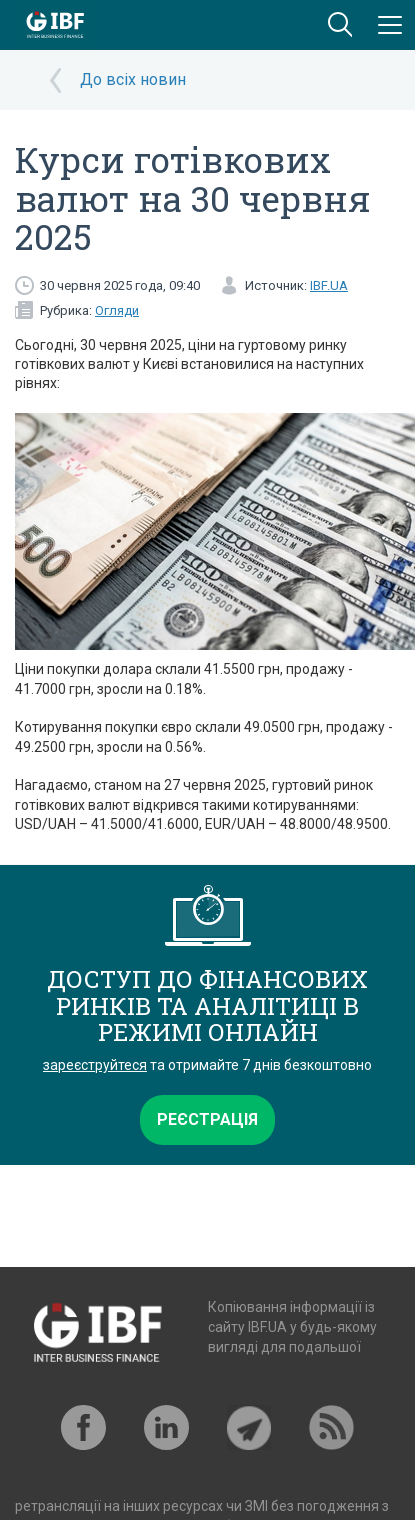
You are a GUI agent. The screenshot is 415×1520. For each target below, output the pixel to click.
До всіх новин (133, 79)
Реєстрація (207, 1119)
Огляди (117, 310)
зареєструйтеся (95, 1065)
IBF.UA (329, 285)
